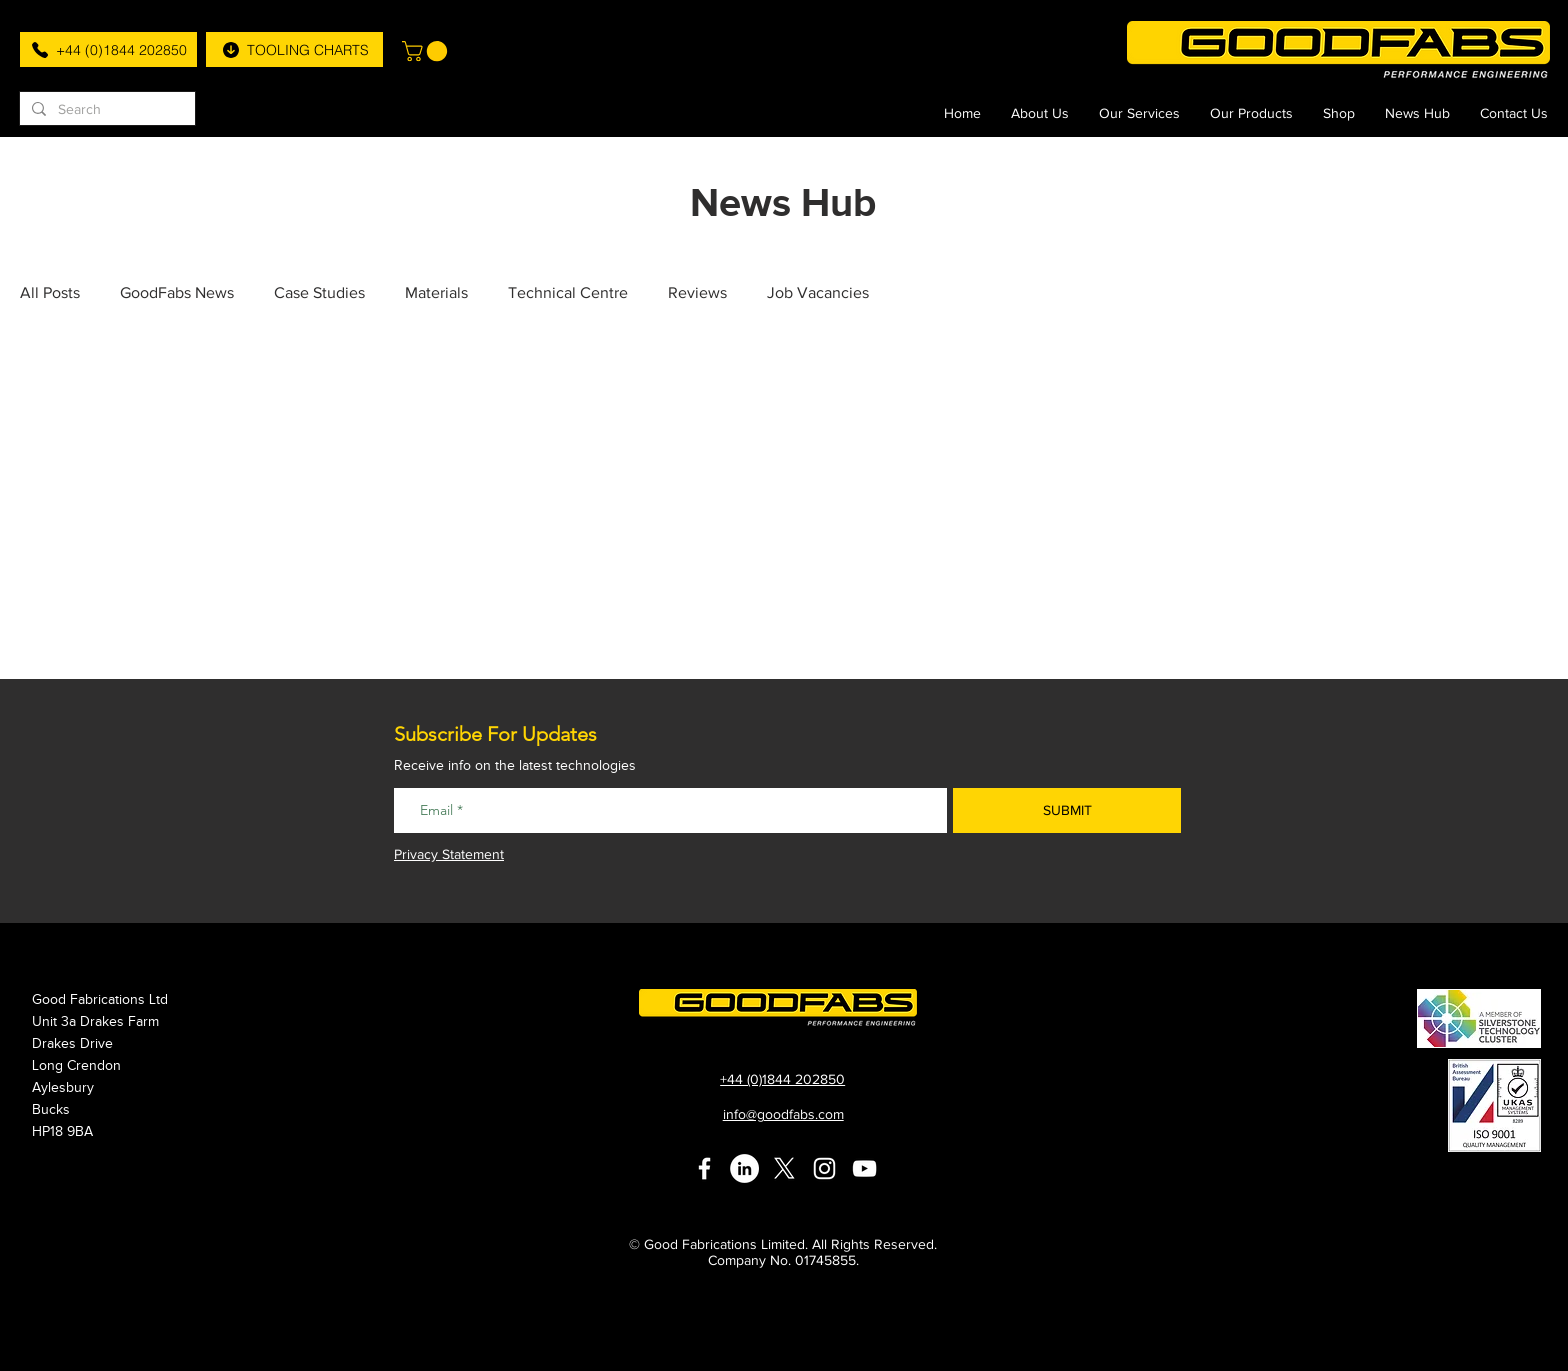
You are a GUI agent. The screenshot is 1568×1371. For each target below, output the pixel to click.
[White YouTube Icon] (864, 1168)
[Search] (105, 110)
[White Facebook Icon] (704, 1168)
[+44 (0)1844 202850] (108, 49)
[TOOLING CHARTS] (294, 49)
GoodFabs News (177, 292)
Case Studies (319, 292)
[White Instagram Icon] (824, 1168)
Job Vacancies (818, 292)
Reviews (697, 292)
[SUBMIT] (1067, 810)
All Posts (50, 292)
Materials (436, 292)
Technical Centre (568, 292)
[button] (427, 51)
